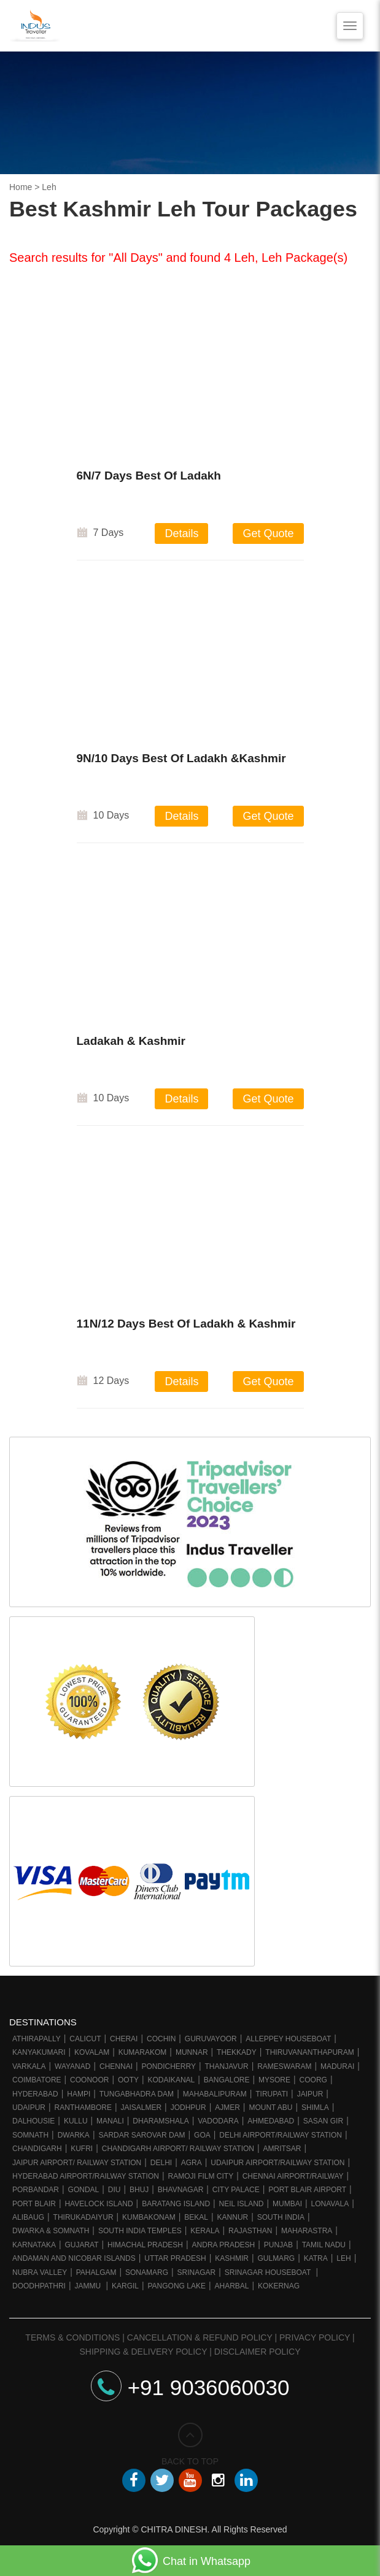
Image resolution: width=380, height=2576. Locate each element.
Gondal (83, 2189)
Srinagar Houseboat (269, 2272)
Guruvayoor (211, 2039)
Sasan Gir (323, 2121)
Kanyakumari (38, 2052)
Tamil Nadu (324, 2245)
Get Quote (267, 533)
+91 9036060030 (190, 2387)
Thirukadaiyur (83, 2217)
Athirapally (36, 2039)
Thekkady (237, 2052)
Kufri (82, 2148)
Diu (114, 2189)
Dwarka (74, 2135)
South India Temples (140, 2230)
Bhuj (139, 2189)
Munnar (192, 2052)
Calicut (85, 2039)
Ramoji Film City (200, 2176)
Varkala (28, 2066)
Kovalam (91, 2052)
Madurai (337, 2066)
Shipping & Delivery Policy (143, 2351)
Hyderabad (35, 2094)
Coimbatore (36, 2080)
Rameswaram (284, 2066)
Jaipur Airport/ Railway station (76, 2162)
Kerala (204, 2230)
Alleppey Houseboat (288, 2039)
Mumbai (287, 2204)
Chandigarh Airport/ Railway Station (178, 2148)
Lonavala (330, 2204)
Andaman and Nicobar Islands (74, 2258)
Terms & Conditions (72, 2337)
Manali (110, 2121)
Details (181, 533)
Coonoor (89, 2080)
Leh (343, 2258)
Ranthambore (83, 2107)
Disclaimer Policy (257, 2351)
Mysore (274, 2080)
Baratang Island (176, 2204)
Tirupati (271, 2094)
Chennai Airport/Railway (293, 2176)
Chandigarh (37, 2148)
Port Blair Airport (307, 2189)
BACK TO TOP (190, 2444)
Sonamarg (146, 2272)
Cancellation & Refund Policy (200, 2337)
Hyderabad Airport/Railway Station (85, 2176)
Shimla (315, 2107)
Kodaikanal (171, 2080)
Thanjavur (227, 2066)
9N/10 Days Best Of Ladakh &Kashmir (181, 760)
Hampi (78, 2094)
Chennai (116, 2066)
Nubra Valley (39, 2272)
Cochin (161, 2039)
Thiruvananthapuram (309, 2052)
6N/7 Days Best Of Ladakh (149, 475)
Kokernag (279, 2286)
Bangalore (227, 2080)
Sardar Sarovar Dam (141, 2135)
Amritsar (282, 2148)
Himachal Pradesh (145, 2245)
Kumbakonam (149, 2217)
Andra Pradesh (223, 2245)
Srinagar (196, 2272)
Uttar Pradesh (175, 2258)
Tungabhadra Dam (136, 2094)
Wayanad (72, 2066)
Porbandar (35, 2189)
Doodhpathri (39, 2286)
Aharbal (232, 2286)
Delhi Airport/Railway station (280, 2135)
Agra (191, 2162)
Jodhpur (188, 2107)
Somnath (30, 2135)
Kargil (125, 2286)
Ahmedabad (270, 2121)
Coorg (313, 2080)
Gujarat (81, 2245)
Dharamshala (160, 2121)
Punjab (278, 2245)
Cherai (124, 2039)
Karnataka (34, 2245)
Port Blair (34, 2204)
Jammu (88, 2286)
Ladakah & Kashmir (131, 1043)
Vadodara (218, 2121)
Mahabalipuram (215, 2094)
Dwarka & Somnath (50, 2230)
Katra (316, 2258)
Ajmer (227, 2107)
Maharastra (306, 2230)
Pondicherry (169, 2066)
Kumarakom (142, 2052)
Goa (202, 2135)
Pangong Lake (177, 2286)
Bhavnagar (180, 2189)
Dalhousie (33, 2121)
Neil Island (241, 2204)
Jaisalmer (140, 2107)
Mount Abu (270, 2107)
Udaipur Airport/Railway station (277, 2162)
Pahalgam (96, 2272)
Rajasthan (250, 2230)
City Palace (236, 2189)
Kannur (233, 2217)
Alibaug (28, 2217)
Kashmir (232, 2258)
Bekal (196, 2217)
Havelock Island (98, 2204)
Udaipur (28, 2107)
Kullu (76, 2121)
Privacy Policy (314, 2337)
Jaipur (310, 2094)
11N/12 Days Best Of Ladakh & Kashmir (186, 1326)
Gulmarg (276, 2258)
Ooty (128, 2080)
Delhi (161, 2162)
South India (280, 2217)
